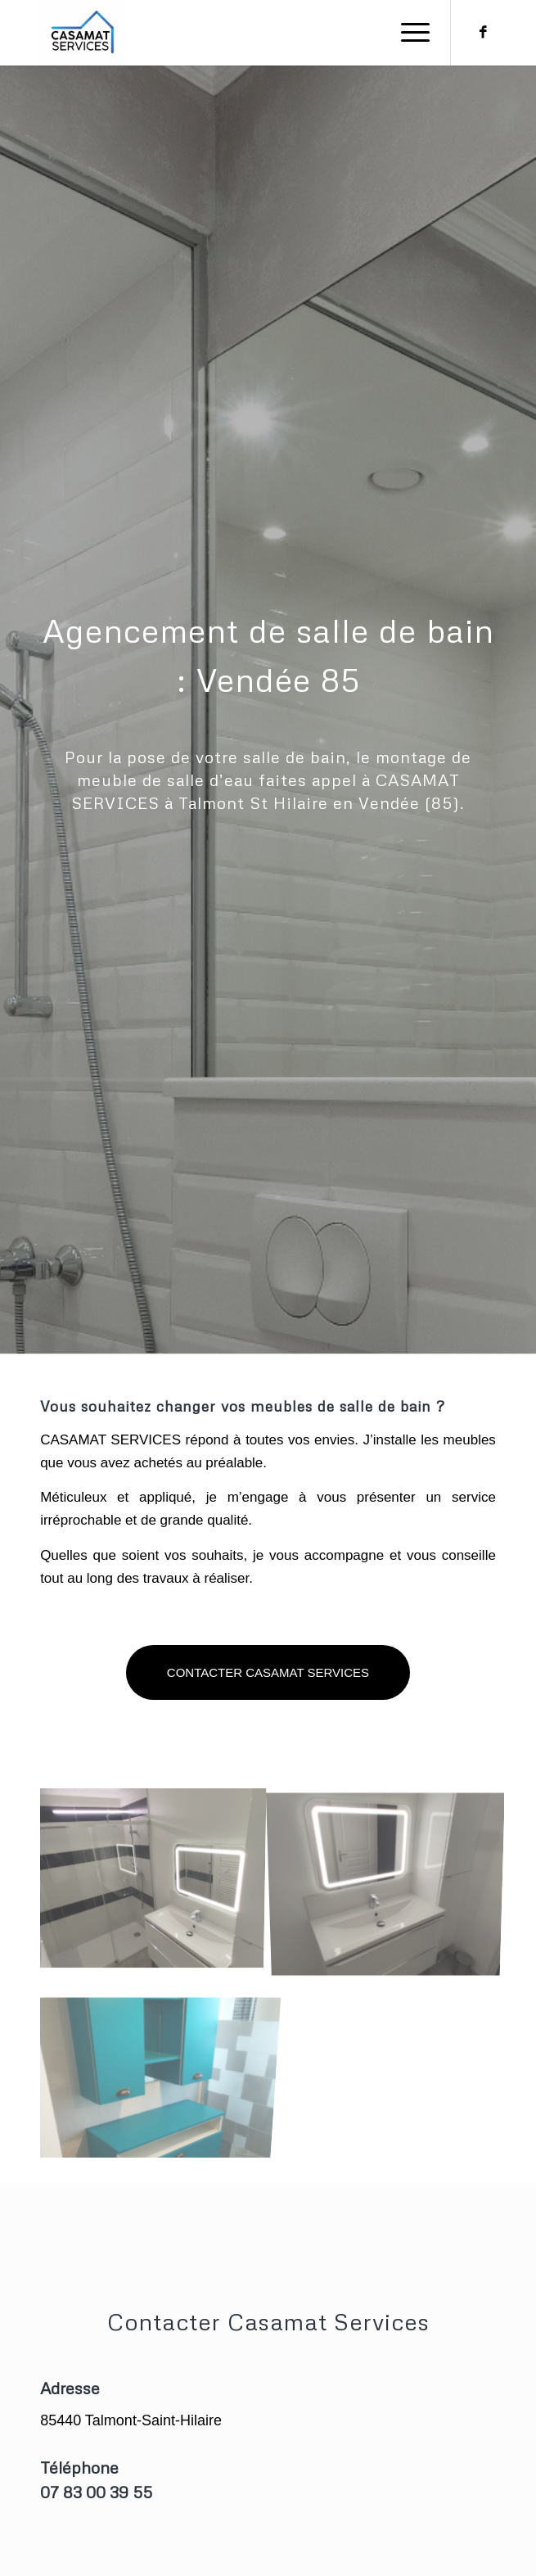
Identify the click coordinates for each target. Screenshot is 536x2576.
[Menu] (407, 33)
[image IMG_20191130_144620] (157, 1939)
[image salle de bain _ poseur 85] (392, 1939)
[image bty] (157, 2127)
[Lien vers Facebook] (483, 32)
